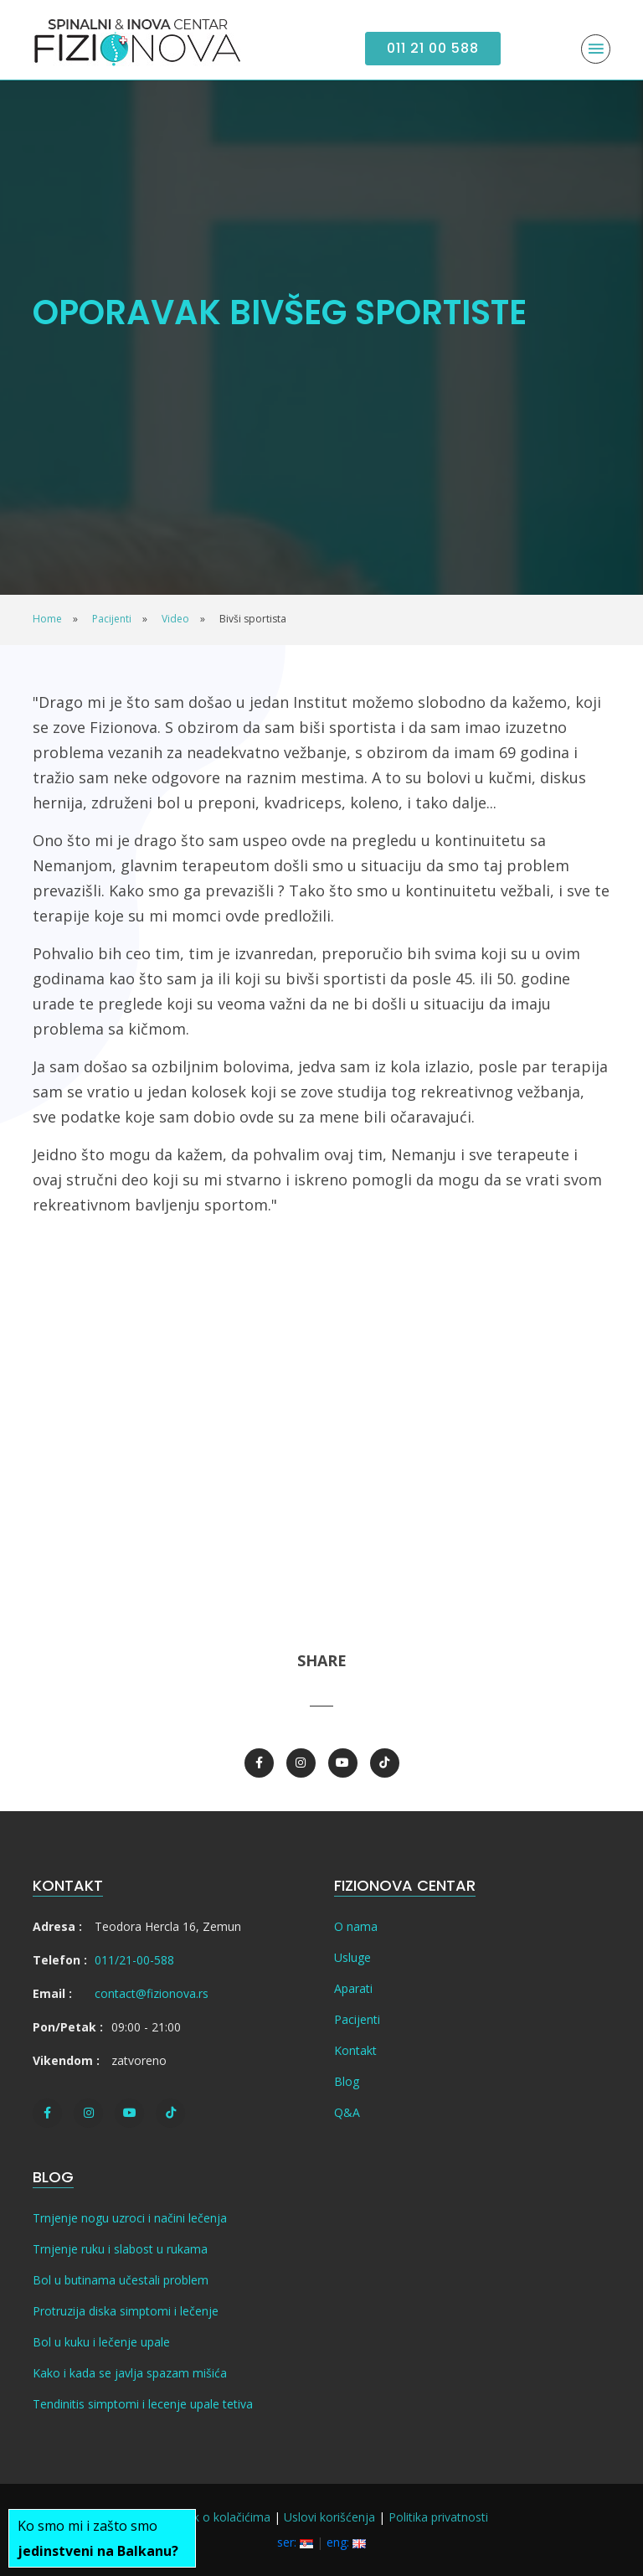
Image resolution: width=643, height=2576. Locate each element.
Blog (346, 2081)
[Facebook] (259, 1763)
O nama (356, 1926)
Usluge (352, 1957)
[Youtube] (343, 1763)
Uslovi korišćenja (329, 2517)
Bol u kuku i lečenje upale (101, 2342)
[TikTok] (384, 1763)
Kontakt (355, 2050)
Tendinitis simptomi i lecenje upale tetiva (143, 2404)
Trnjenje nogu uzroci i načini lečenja (130, 2218)
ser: (295, 2542)
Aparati (353, 1988)
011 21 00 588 (433, 48)
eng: (346, 2542)
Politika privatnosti (438, 2517)
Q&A (347, 2112)
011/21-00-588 (134, 1960)
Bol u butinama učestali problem (120, 2280)
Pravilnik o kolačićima (212, 2517)
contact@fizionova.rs (151, 1993)
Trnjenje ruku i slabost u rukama (120, 2249)
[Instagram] (301, 1763)
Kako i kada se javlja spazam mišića (130, 2373)
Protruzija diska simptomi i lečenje (126, 2311)
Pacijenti (357, 2019)
